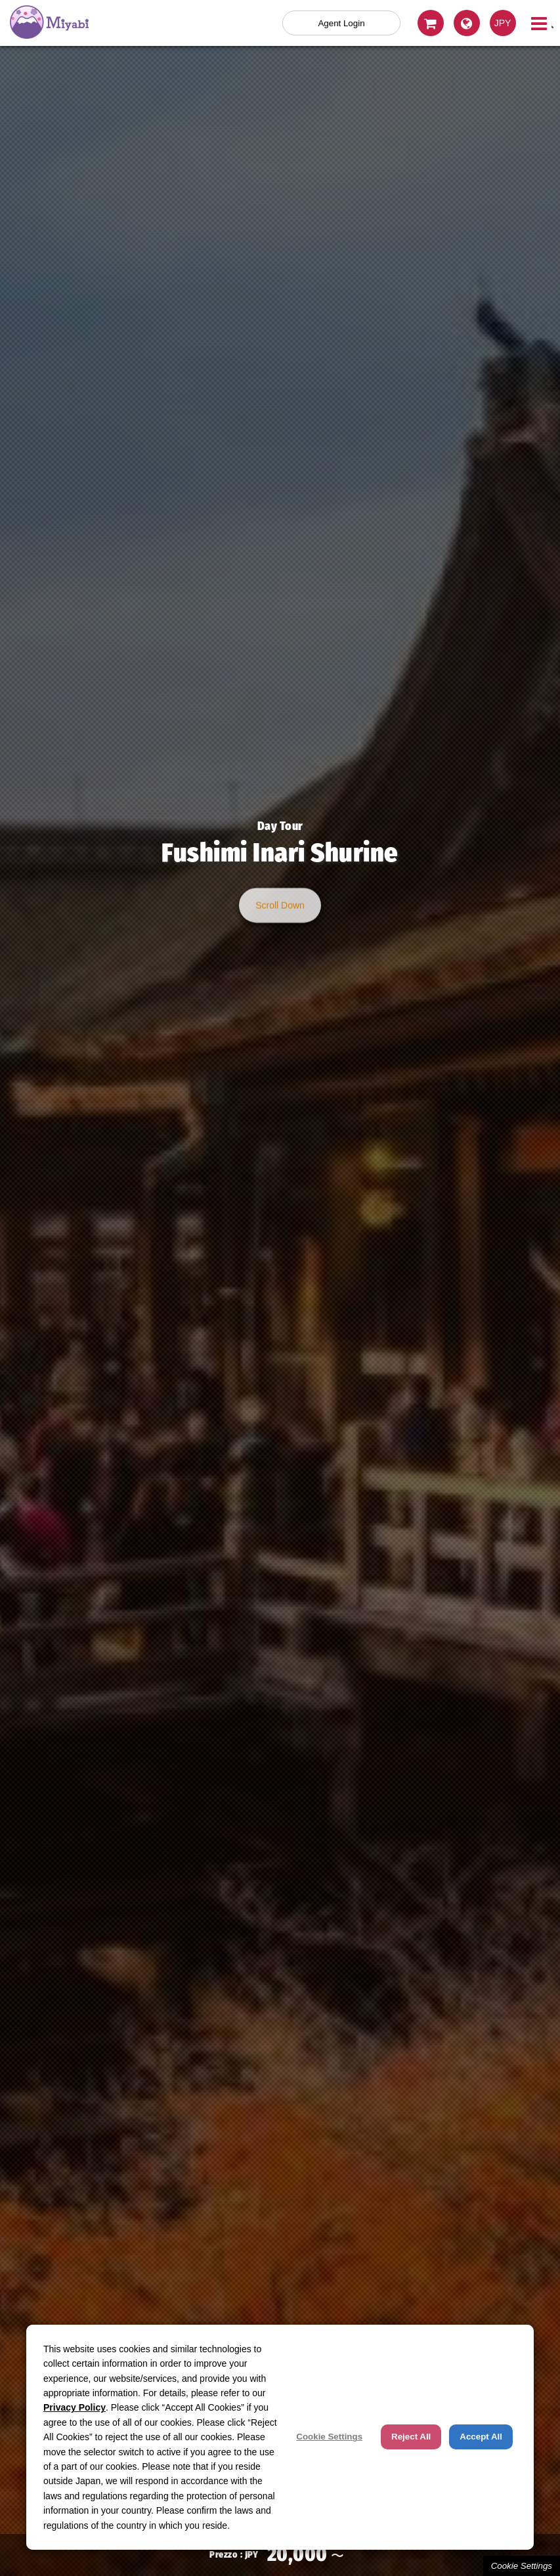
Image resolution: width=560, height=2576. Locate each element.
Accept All (481, 2436)
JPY (502, 23)
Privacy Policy (74, 2407)
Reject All (411, 2436)
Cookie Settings (521, 2566)
